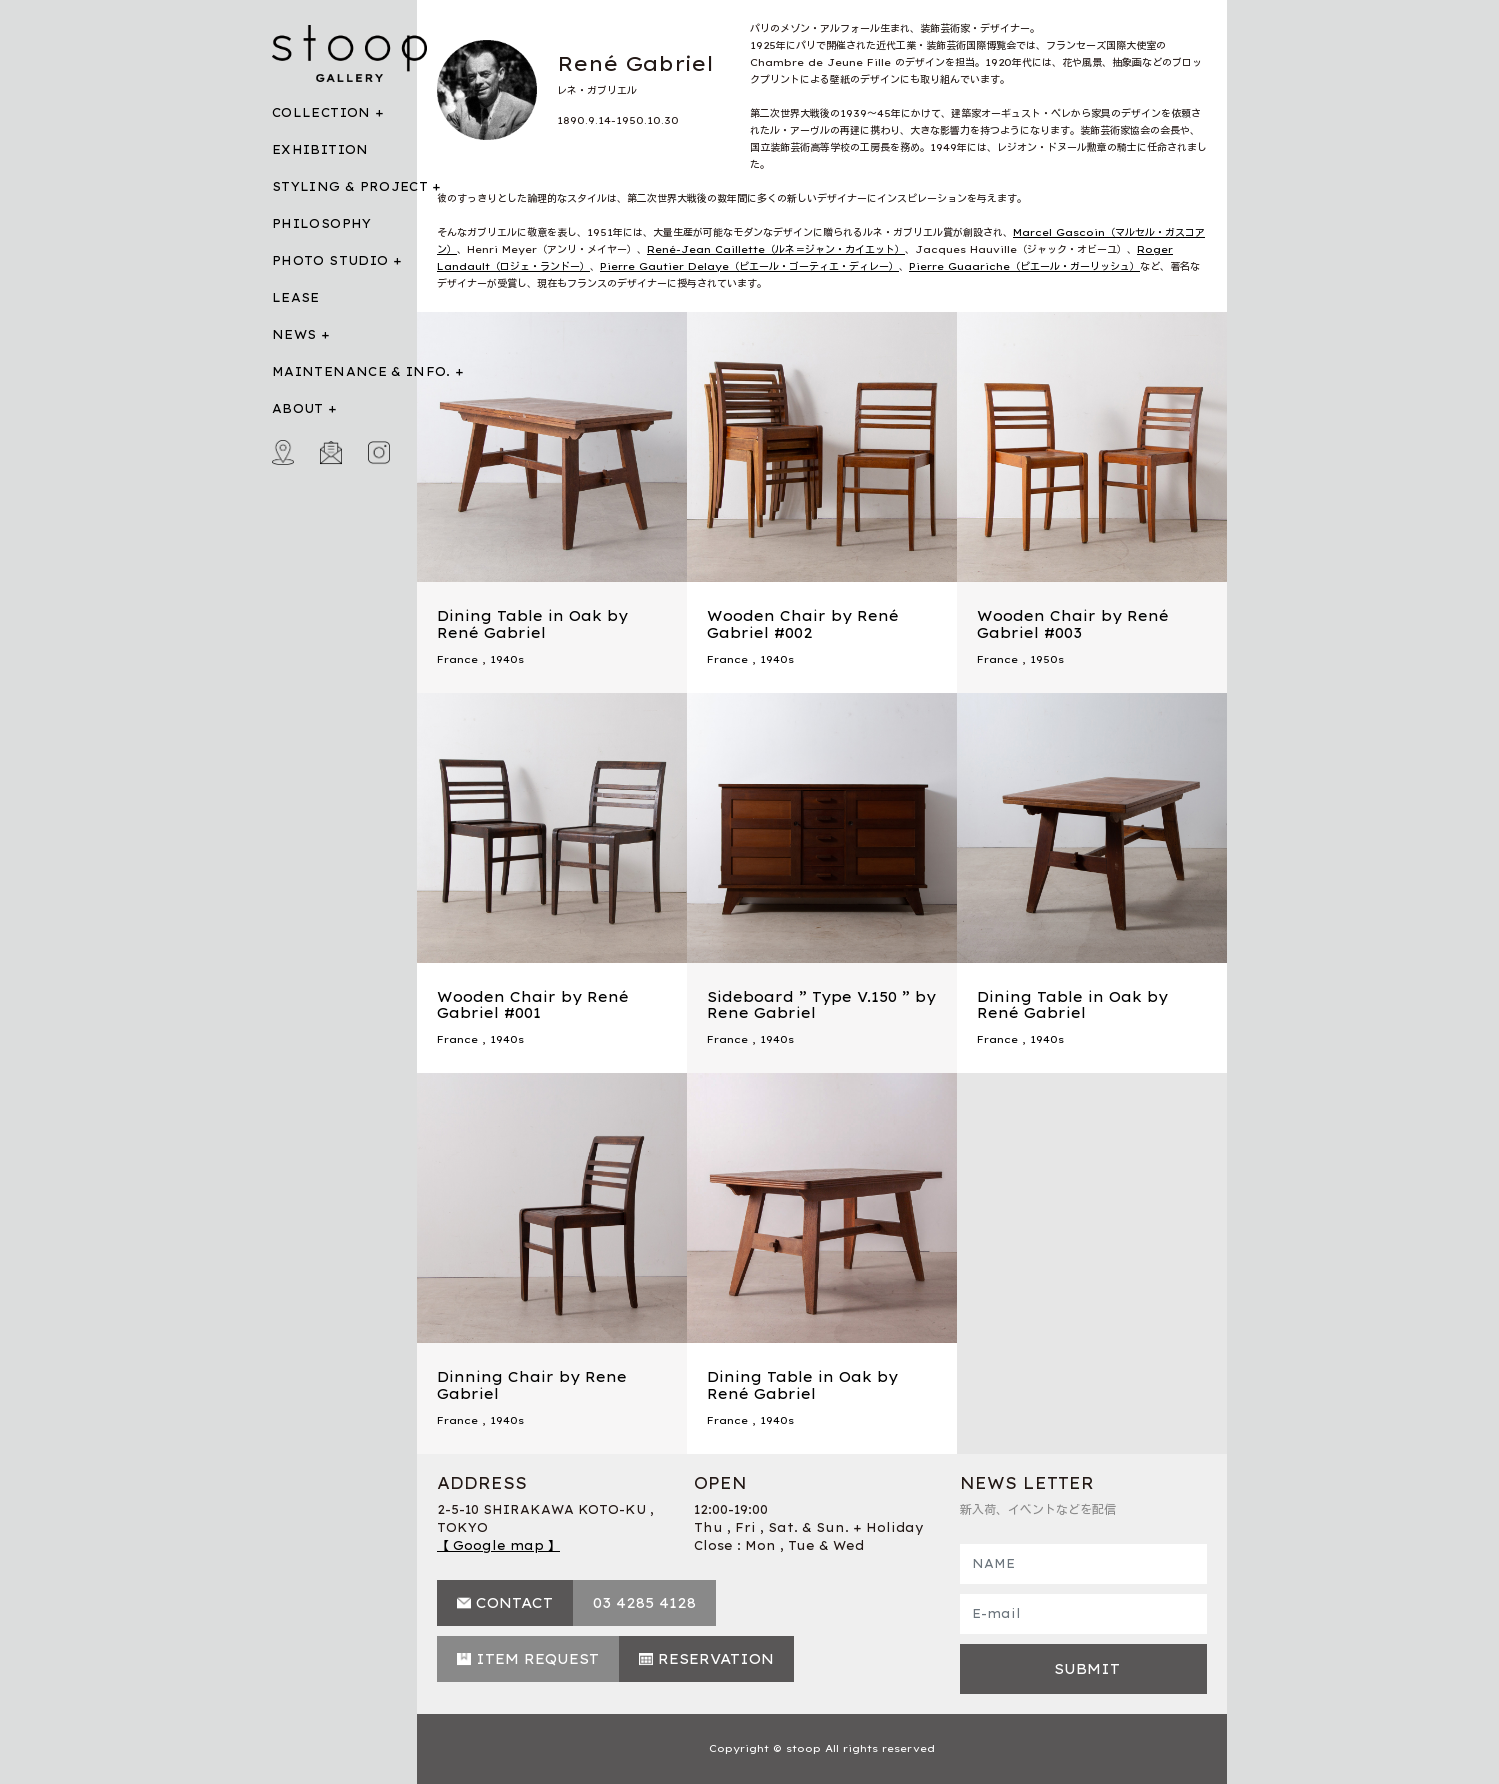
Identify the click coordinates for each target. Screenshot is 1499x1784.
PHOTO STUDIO (330, 260)
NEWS (294, 334)
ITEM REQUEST (537, 1659)
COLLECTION (321, 112)
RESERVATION (716, 1659)
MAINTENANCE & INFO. (361, 371)
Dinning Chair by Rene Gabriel (532, 1385)
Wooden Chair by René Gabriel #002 (803, 624)
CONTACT (514, 1603)
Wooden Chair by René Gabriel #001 (533, 1005)
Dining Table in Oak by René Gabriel (532, 624)
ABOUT (298, 408)
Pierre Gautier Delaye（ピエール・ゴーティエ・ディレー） (749, 266)
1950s (1047, 659)
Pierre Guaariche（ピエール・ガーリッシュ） (1024, 266)
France (457, 659)
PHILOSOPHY (322, 223)
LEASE (296, 297)
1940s (507, 659)
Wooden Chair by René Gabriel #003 (1073, 624)
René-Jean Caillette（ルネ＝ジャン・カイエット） (776, 249)
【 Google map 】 (498, 1545)
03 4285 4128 (644, 1603)
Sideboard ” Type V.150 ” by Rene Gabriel (821, 1005)
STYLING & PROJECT (350, 186)
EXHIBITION (320, 149)
